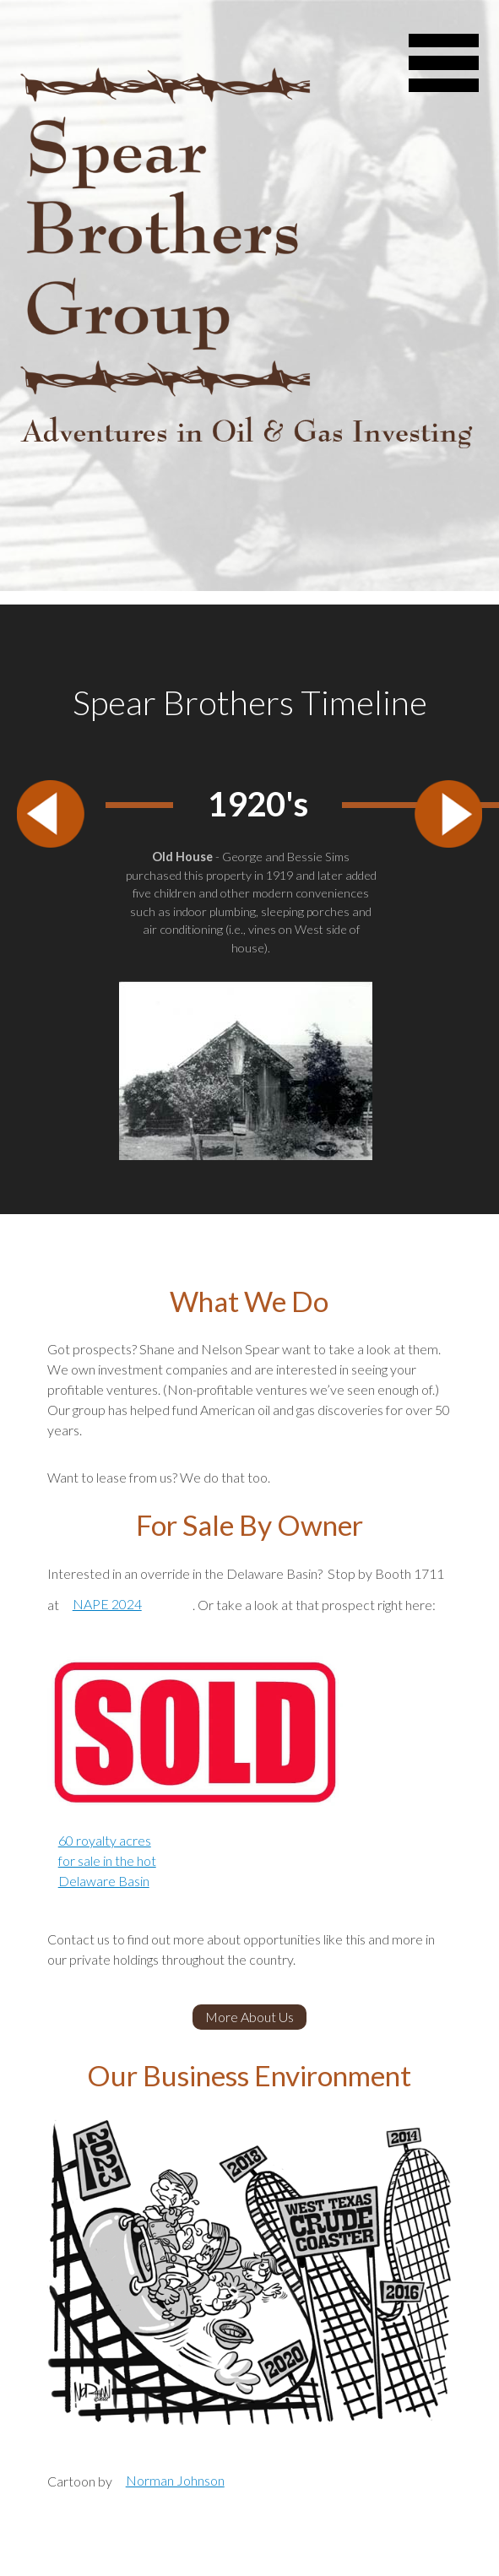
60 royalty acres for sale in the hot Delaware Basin (107, 1860)
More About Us (249, 2017)
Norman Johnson (175, 2480)
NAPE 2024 (107, 1604)
